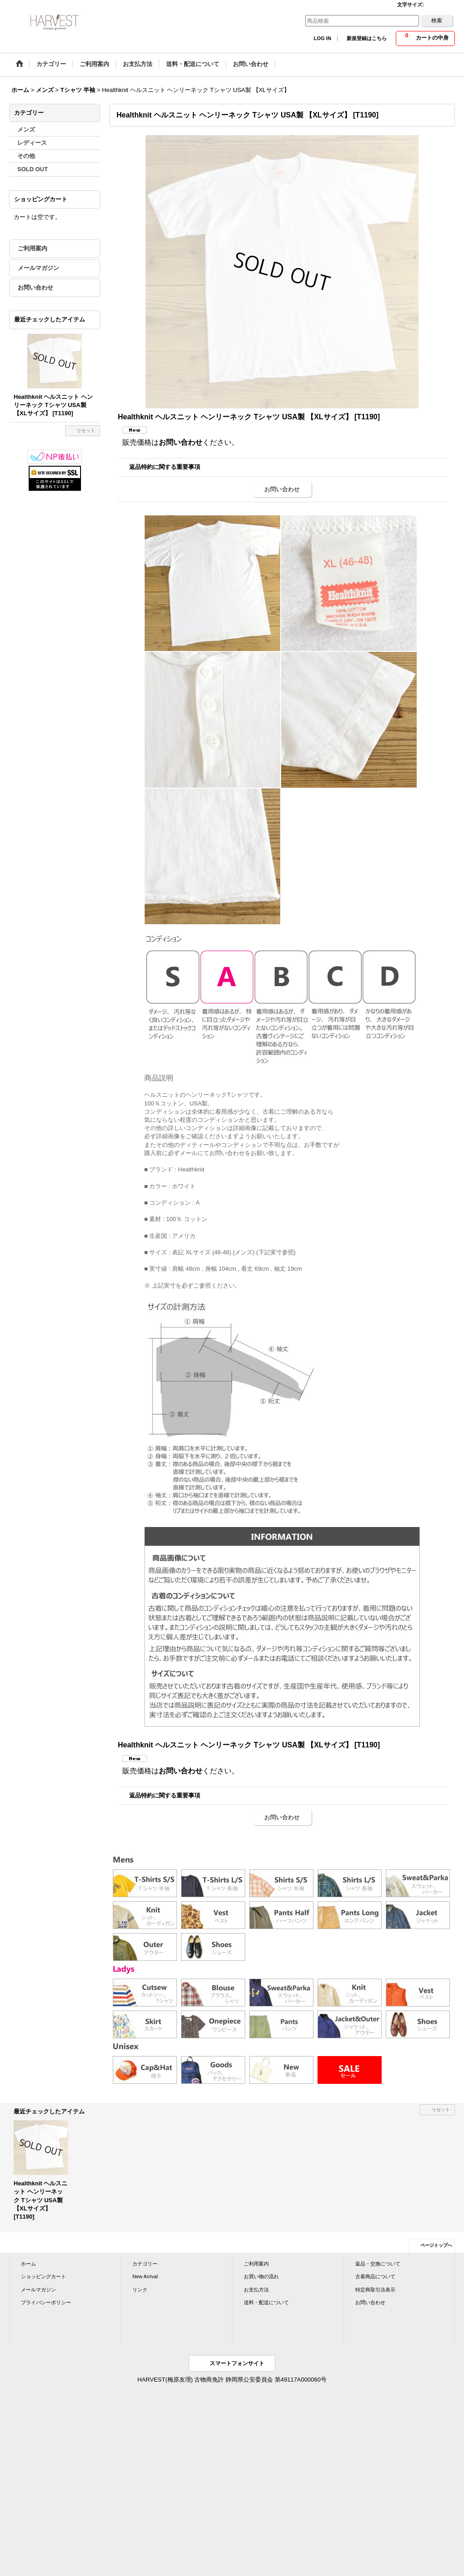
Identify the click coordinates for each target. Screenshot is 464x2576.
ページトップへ (436, 2245)
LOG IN (322, 38)
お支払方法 (256, 2289)
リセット (86, 430)
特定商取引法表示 (375, 2289)
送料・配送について (266, 2302)
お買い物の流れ (261, 2276)
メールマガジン (38, 268)
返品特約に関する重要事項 (164, 466)
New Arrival (145, 2276)
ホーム (28, 2263)
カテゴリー (144, 2263)
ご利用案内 (32, 248)
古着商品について (375, 2276)
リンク (139, 2289)
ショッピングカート (43, 2276)
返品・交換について (377, 2263)
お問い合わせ (35, 287)
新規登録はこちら (367, 38)
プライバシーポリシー (46, 2302)
